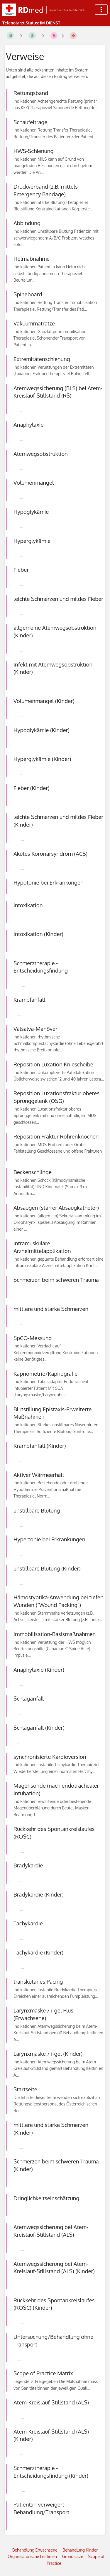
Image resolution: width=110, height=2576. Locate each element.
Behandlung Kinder (80, 2549)
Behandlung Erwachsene (34, 2549)
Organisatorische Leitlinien (32, 2556)
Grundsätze (72, 2556)
